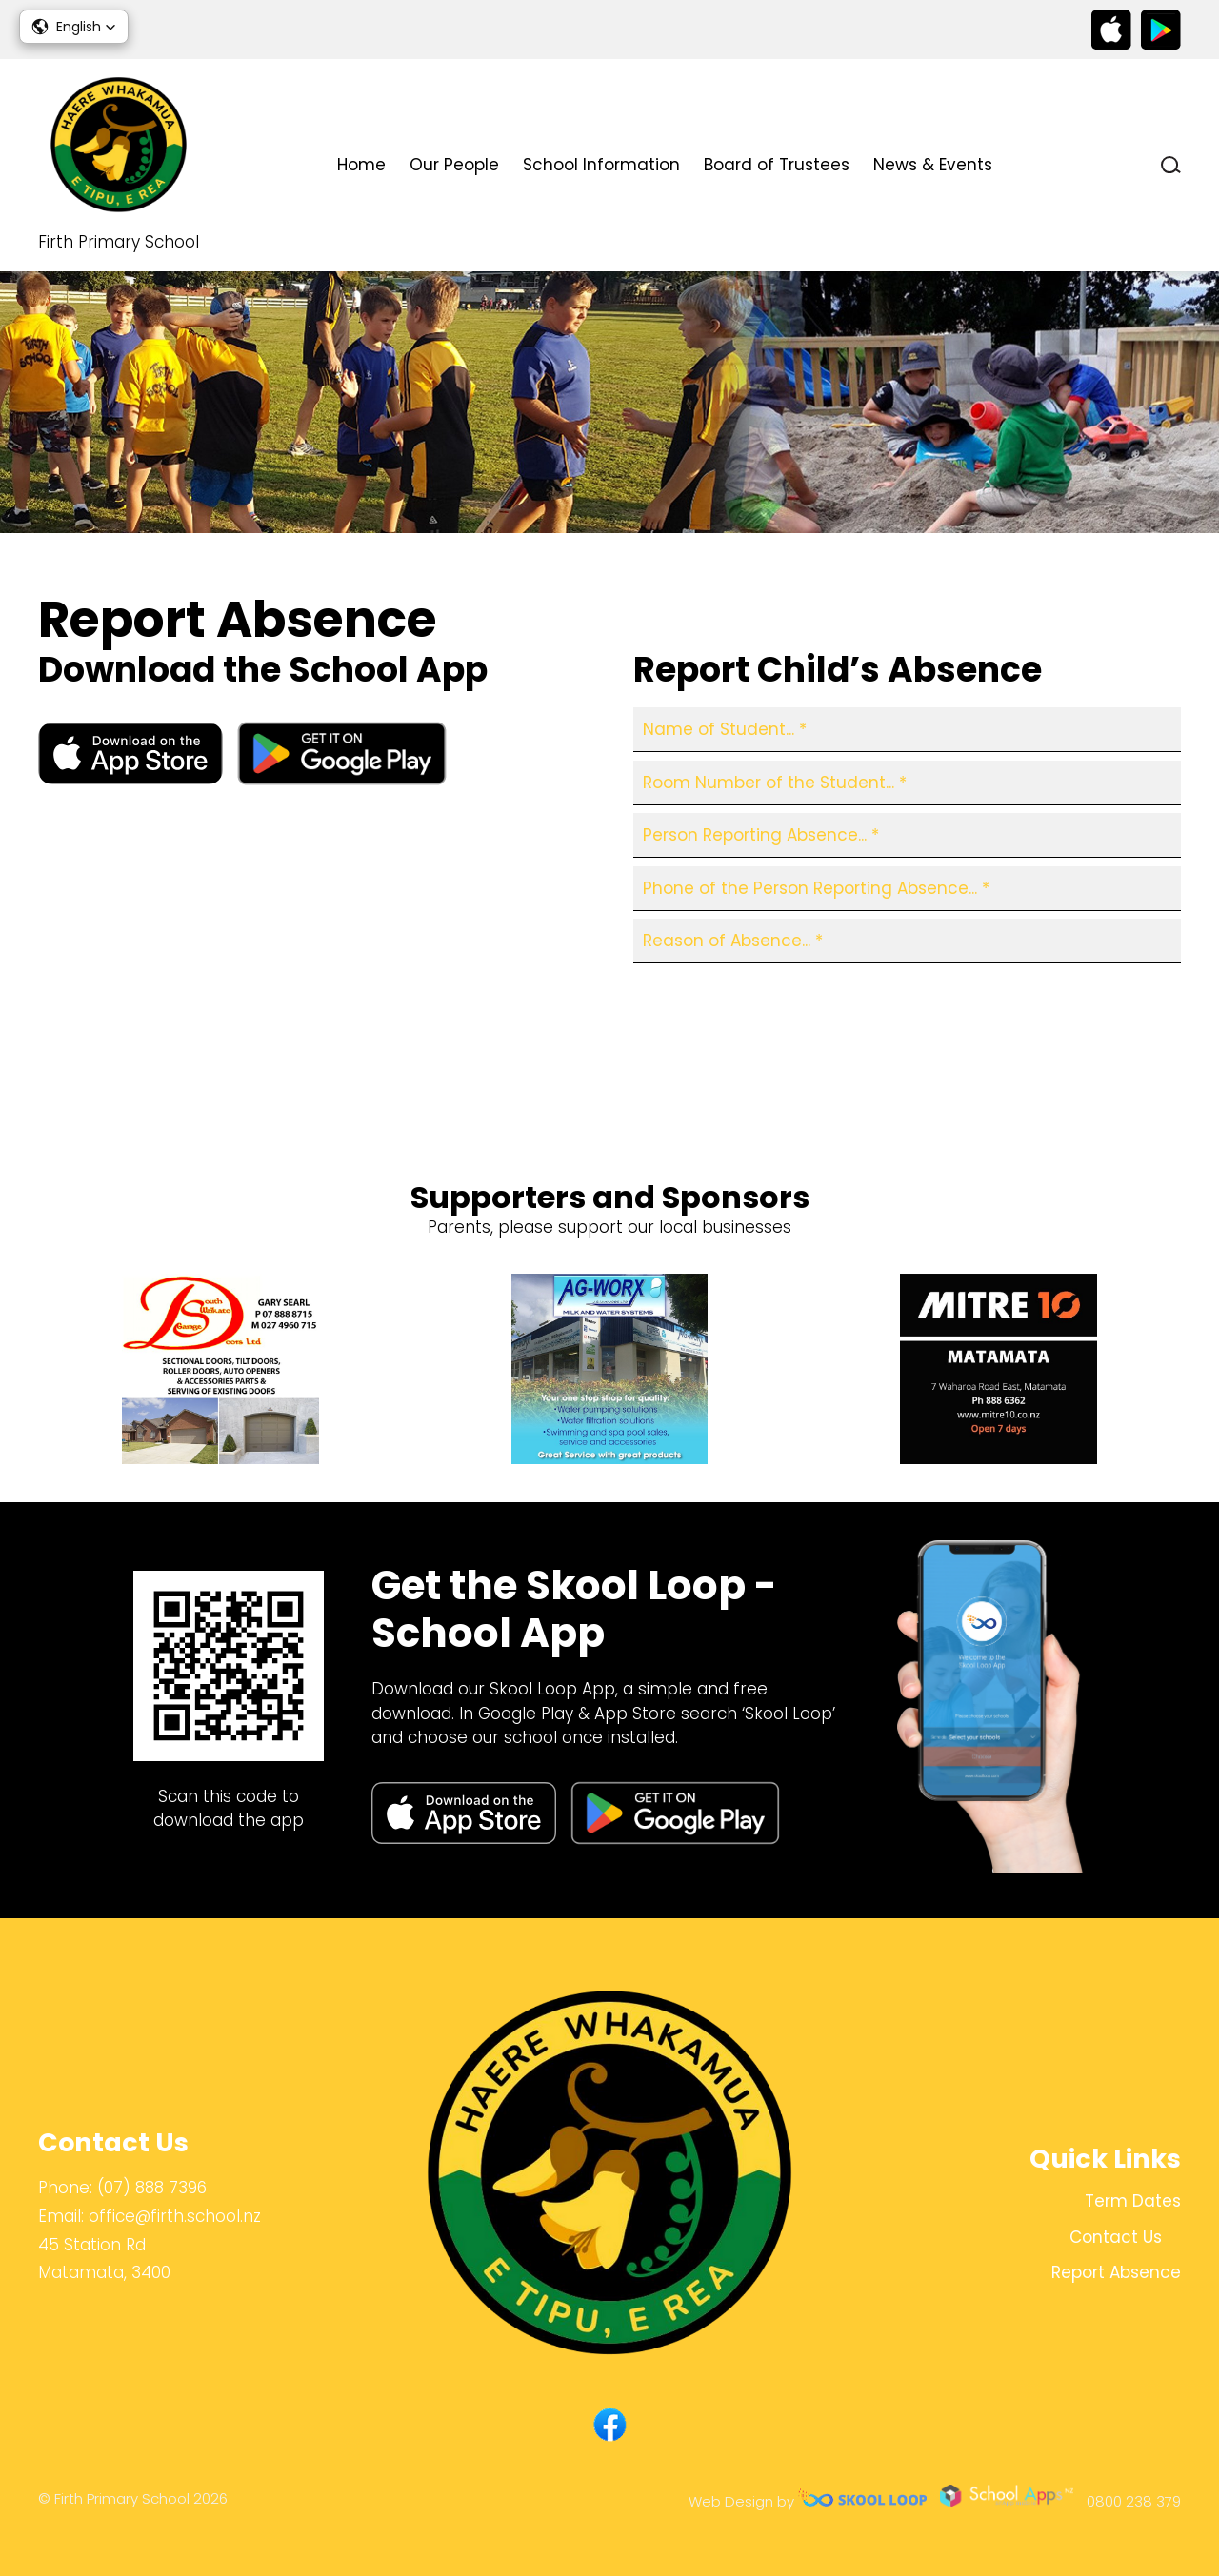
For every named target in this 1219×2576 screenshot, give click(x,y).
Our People (454, 164)
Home (361, 164)
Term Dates (1133, 2201)
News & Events (932, 164)
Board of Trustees (776, 164)
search (1171, 165)
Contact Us (1076, 164)
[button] (73, 26)
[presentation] (778, 1009)
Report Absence (717, 1066)
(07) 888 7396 (152, 2187)
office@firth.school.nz (175, 2216)
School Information (601, 164)
